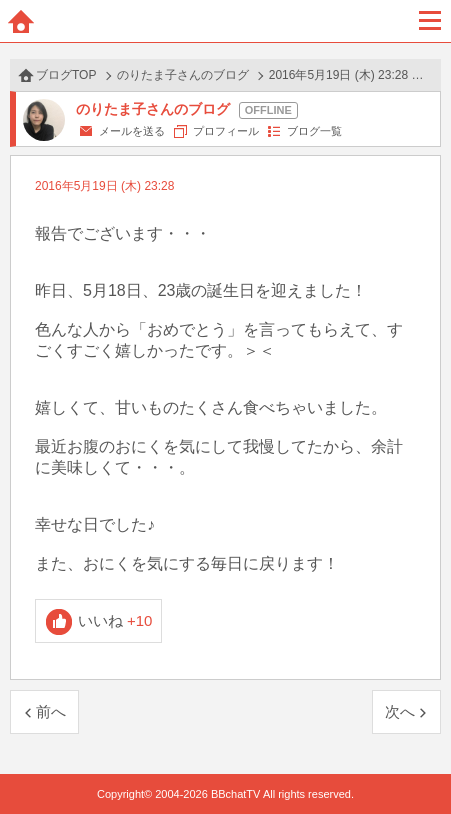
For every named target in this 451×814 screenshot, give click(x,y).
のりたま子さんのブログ (183, 75)
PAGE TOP (415, 760)
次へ (400, 711)
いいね (115, 620)
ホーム (21, 21)
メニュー (430, 21)
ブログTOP (66, 75)
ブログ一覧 (314, 131)
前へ (51, 711)
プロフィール (226, 131)
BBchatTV (226, 21)
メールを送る (132, 131)
